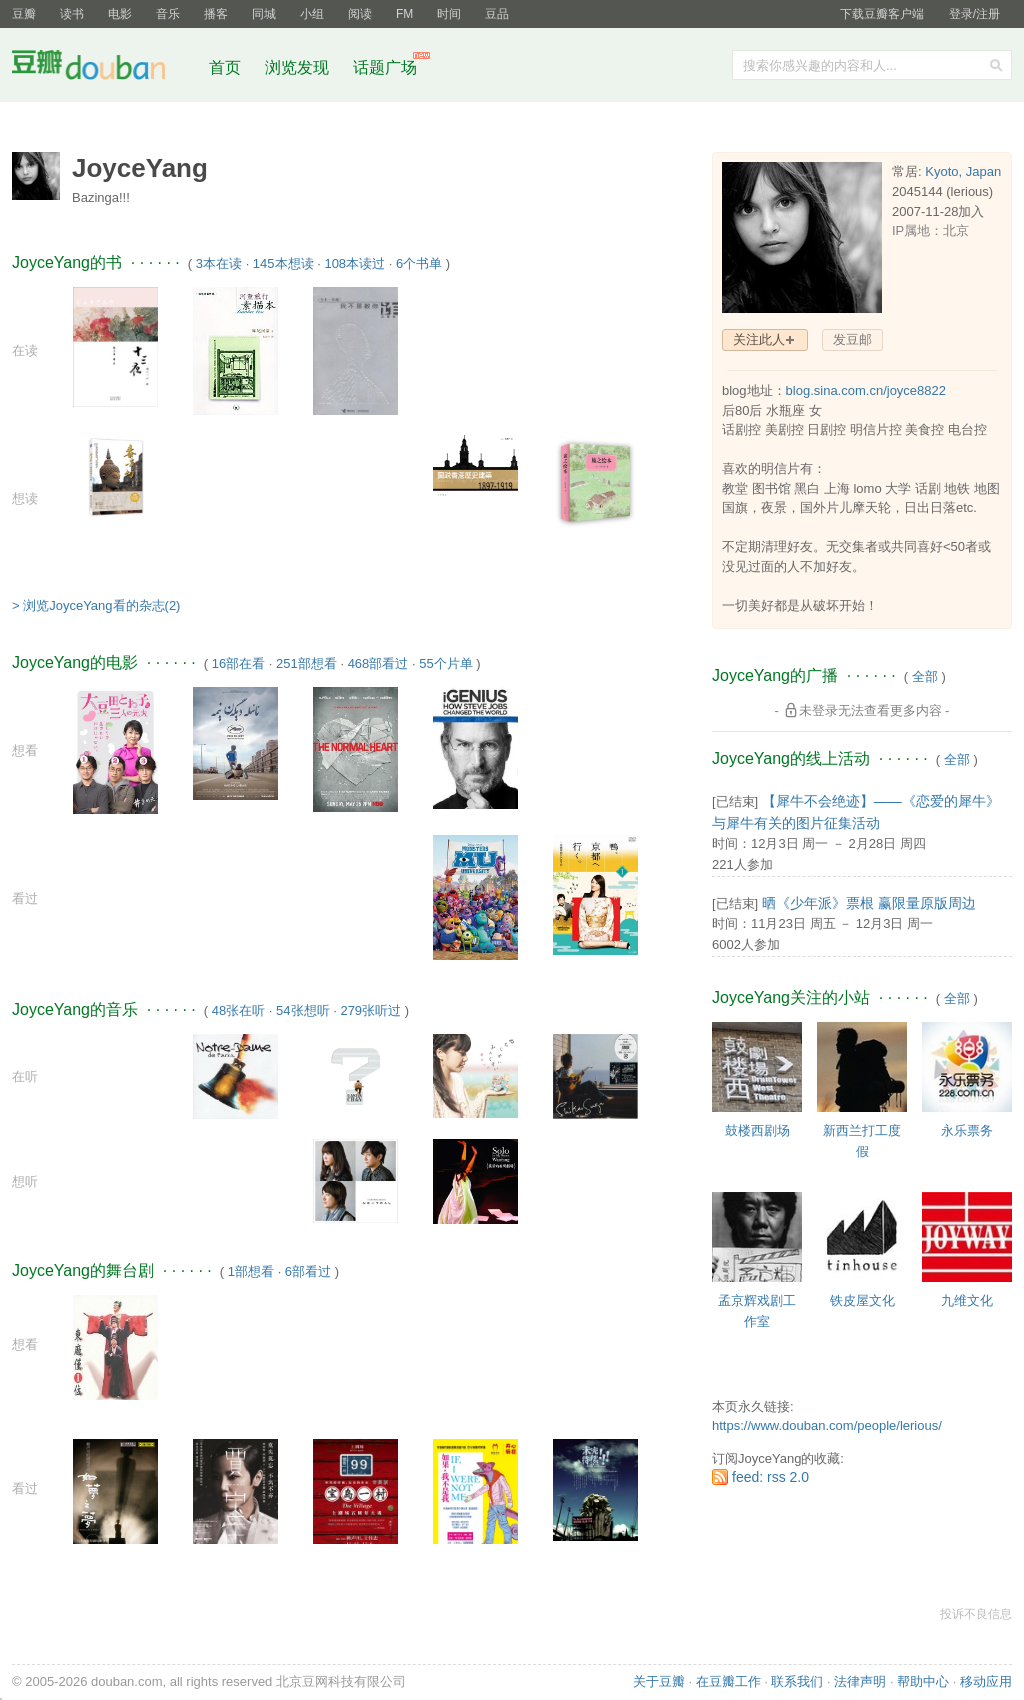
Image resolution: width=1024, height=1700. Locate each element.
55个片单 (445, 663)
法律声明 (860, 1681)
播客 (216, 14)
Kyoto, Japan (963, 171)
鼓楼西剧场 (757, 1130)
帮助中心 (923, 1681)
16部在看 (238, 663)
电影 (120, 14)
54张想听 (302, 1010)
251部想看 (306, 663)
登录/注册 (974, 14)
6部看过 (308, 1271)
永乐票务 (967, 1130)
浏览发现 (299, 67)
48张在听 (238, 1010)
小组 (312, 14)
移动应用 (986, 1681)
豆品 (497, 14)
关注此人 (759, 339)
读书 (72, 14)
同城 (264, 14)
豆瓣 (24, 14)
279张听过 (370, 1010)
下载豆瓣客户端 (882, 14)
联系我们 (797, 1681)
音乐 (168, 14)
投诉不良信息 (976, 1614)
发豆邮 (852, 339)
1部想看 (251, 1271)
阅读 (360, 14)
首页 (225, 67)
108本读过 (354, 263)
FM (404, 14)
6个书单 (419, 263)
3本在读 (219, 263)
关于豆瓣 (659, 1681)
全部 (925, 676)
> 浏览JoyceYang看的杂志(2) (96, 605)
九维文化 (967, 1300)
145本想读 (283, 263)
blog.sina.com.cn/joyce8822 (866, 390)
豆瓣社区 (104, 68)
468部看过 (378, 663)
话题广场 (385, 67)
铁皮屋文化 (862, 1300)
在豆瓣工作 (728, 1681)
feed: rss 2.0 (770, 1477)
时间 (449, 14)
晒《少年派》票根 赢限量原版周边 (869, 903)
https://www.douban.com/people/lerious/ (827, 1425)
